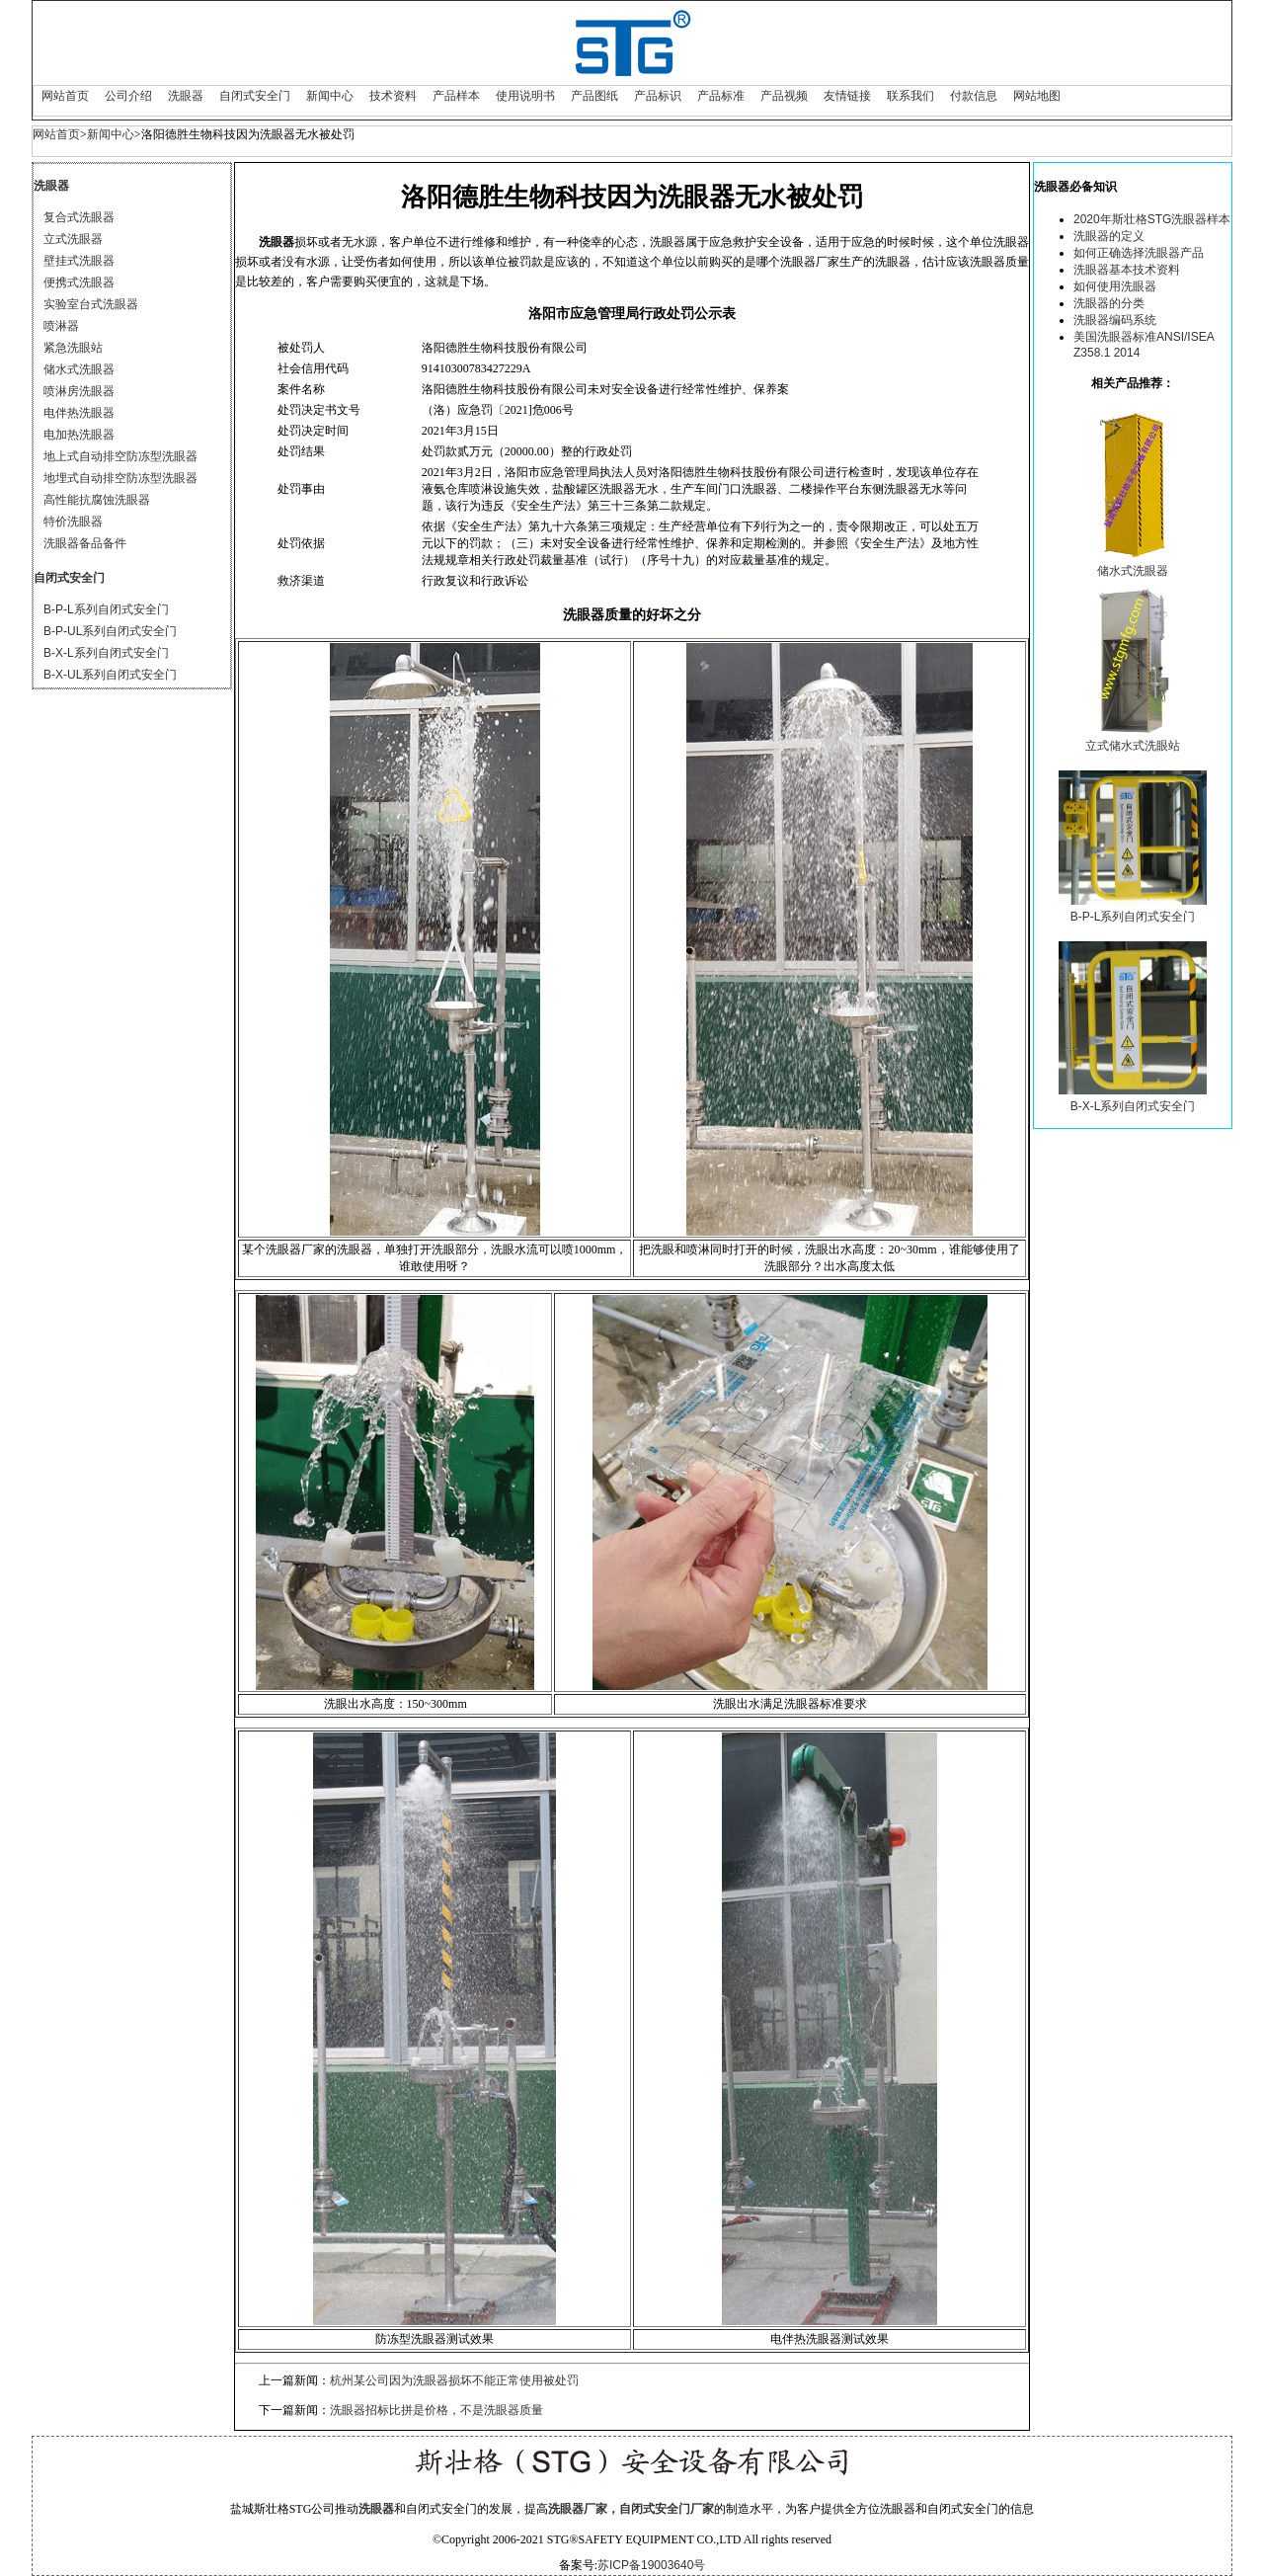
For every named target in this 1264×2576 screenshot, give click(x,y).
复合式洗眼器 (79, 217)
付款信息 (973, 96)
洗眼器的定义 (1109, 236)
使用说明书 (525, 96)
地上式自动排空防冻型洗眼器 (120, 456)
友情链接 (847, 96)
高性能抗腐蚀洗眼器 (96, 500)
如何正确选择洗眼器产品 (1138, 253)
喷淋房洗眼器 (79, 391)
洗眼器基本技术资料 (1126, 270)
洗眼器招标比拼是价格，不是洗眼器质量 (436, 2410)
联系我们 (910, 96)
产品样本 (456, 96)
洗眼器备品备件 (84, 543)
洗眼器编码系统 (1114, 320)
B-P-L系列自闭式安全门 (106, 609)
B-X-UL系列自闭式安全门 (110, 675)
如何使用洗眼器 (1114, 286)
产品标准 (721, 96)
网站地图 (1037, 96)
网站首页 (65, 96)
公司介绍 (128, 96)
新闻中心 (330, 96)
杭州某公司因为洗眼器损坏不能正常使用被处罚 (454, 2380)
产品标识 (657, 96)
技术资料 (393, 96)
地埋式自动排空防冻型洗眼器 (120, 478)
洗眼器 (185, 96)
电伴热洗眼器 (79, 413)
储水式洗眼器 (79, 369)
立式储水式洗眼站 (1132, 746)
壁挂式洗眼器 (79, 261)
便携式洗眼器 (79, 282)
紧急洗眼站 (73, 348)
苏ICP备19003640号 (651, 2565)
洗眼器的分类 (1109, 303)
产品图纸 (594, 96)
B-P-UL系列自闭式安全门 (110, 631)
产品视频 (784, 96)
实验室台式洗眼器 (90, 304)
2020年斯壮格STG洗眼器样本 (1151, 219)
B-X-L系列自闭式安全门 (106, 653)
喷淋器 (61, 326)
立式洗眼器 (73, 239)
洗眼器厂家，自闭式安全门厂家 (631, 2509)
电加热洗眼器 (79, 435)
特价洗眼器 (73, 521)
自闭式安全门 (254, 96)
